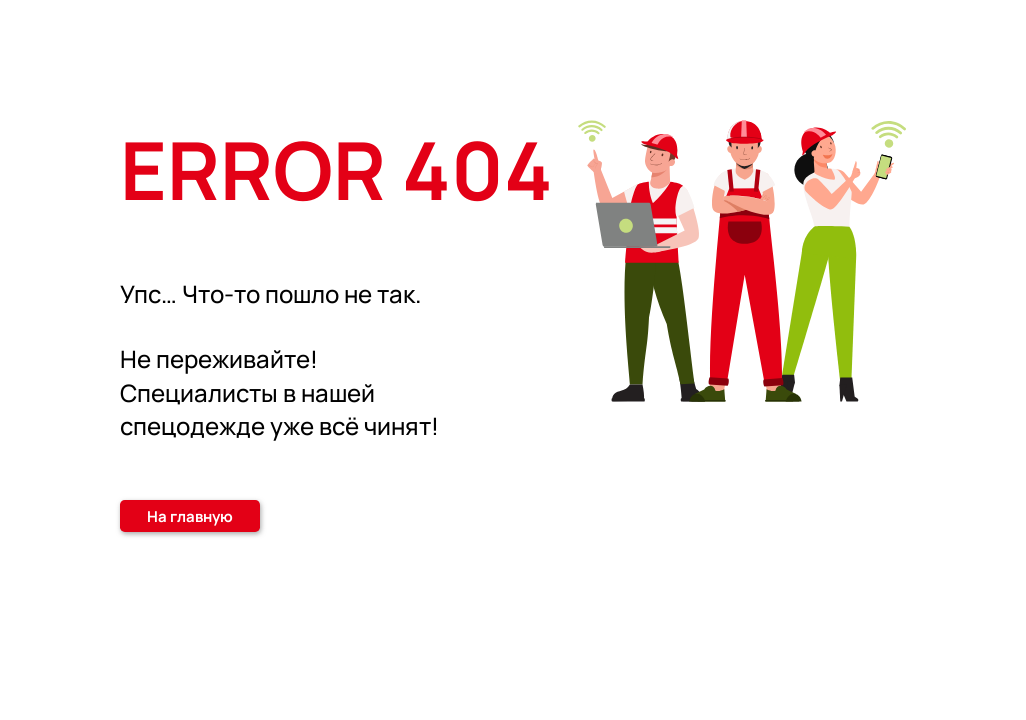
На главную (190, 516)
